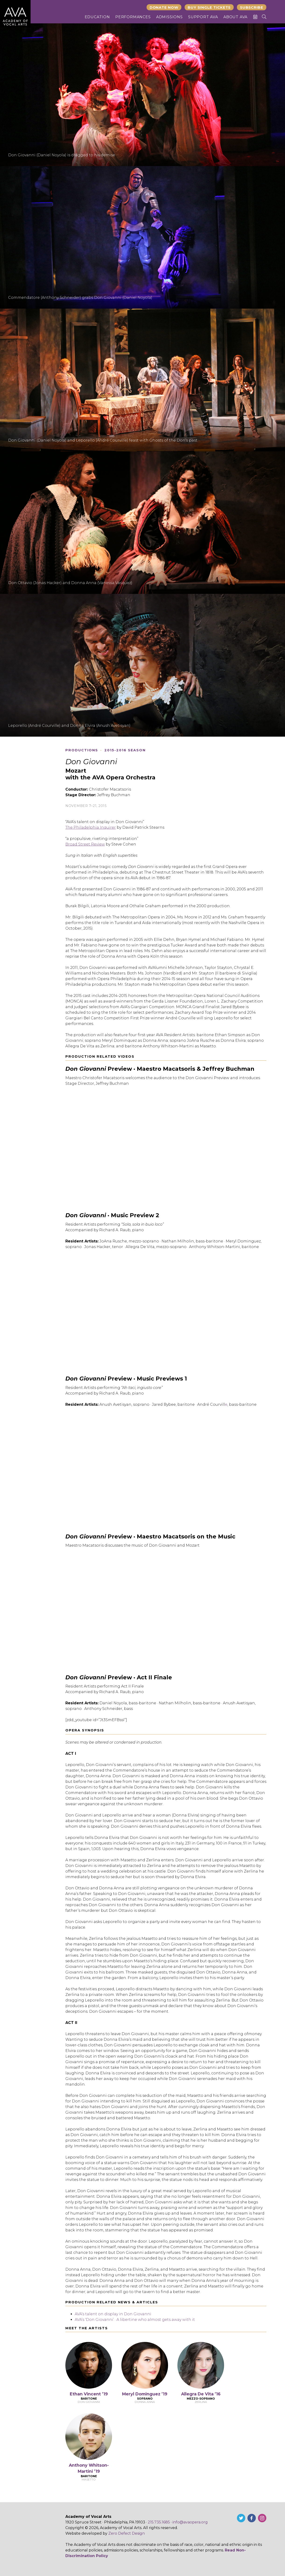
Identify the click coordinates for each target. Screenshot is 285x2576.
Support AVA (203, 17)
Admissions (169, 17)
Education (97, 17)
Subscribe (251, 7)
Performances (133, 17)
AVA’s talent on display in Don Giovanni (113, 2314)
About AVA (235, 17)
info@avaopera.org (190, 2522)
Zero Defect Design (126, 2533)
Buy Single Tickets (209, 7)
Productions (81, 750)
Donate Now (164, 7)
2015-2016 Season (125, 750)
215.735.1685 (159, 2522)
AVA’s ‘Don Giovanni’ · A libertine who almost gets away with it (135, 2319)
